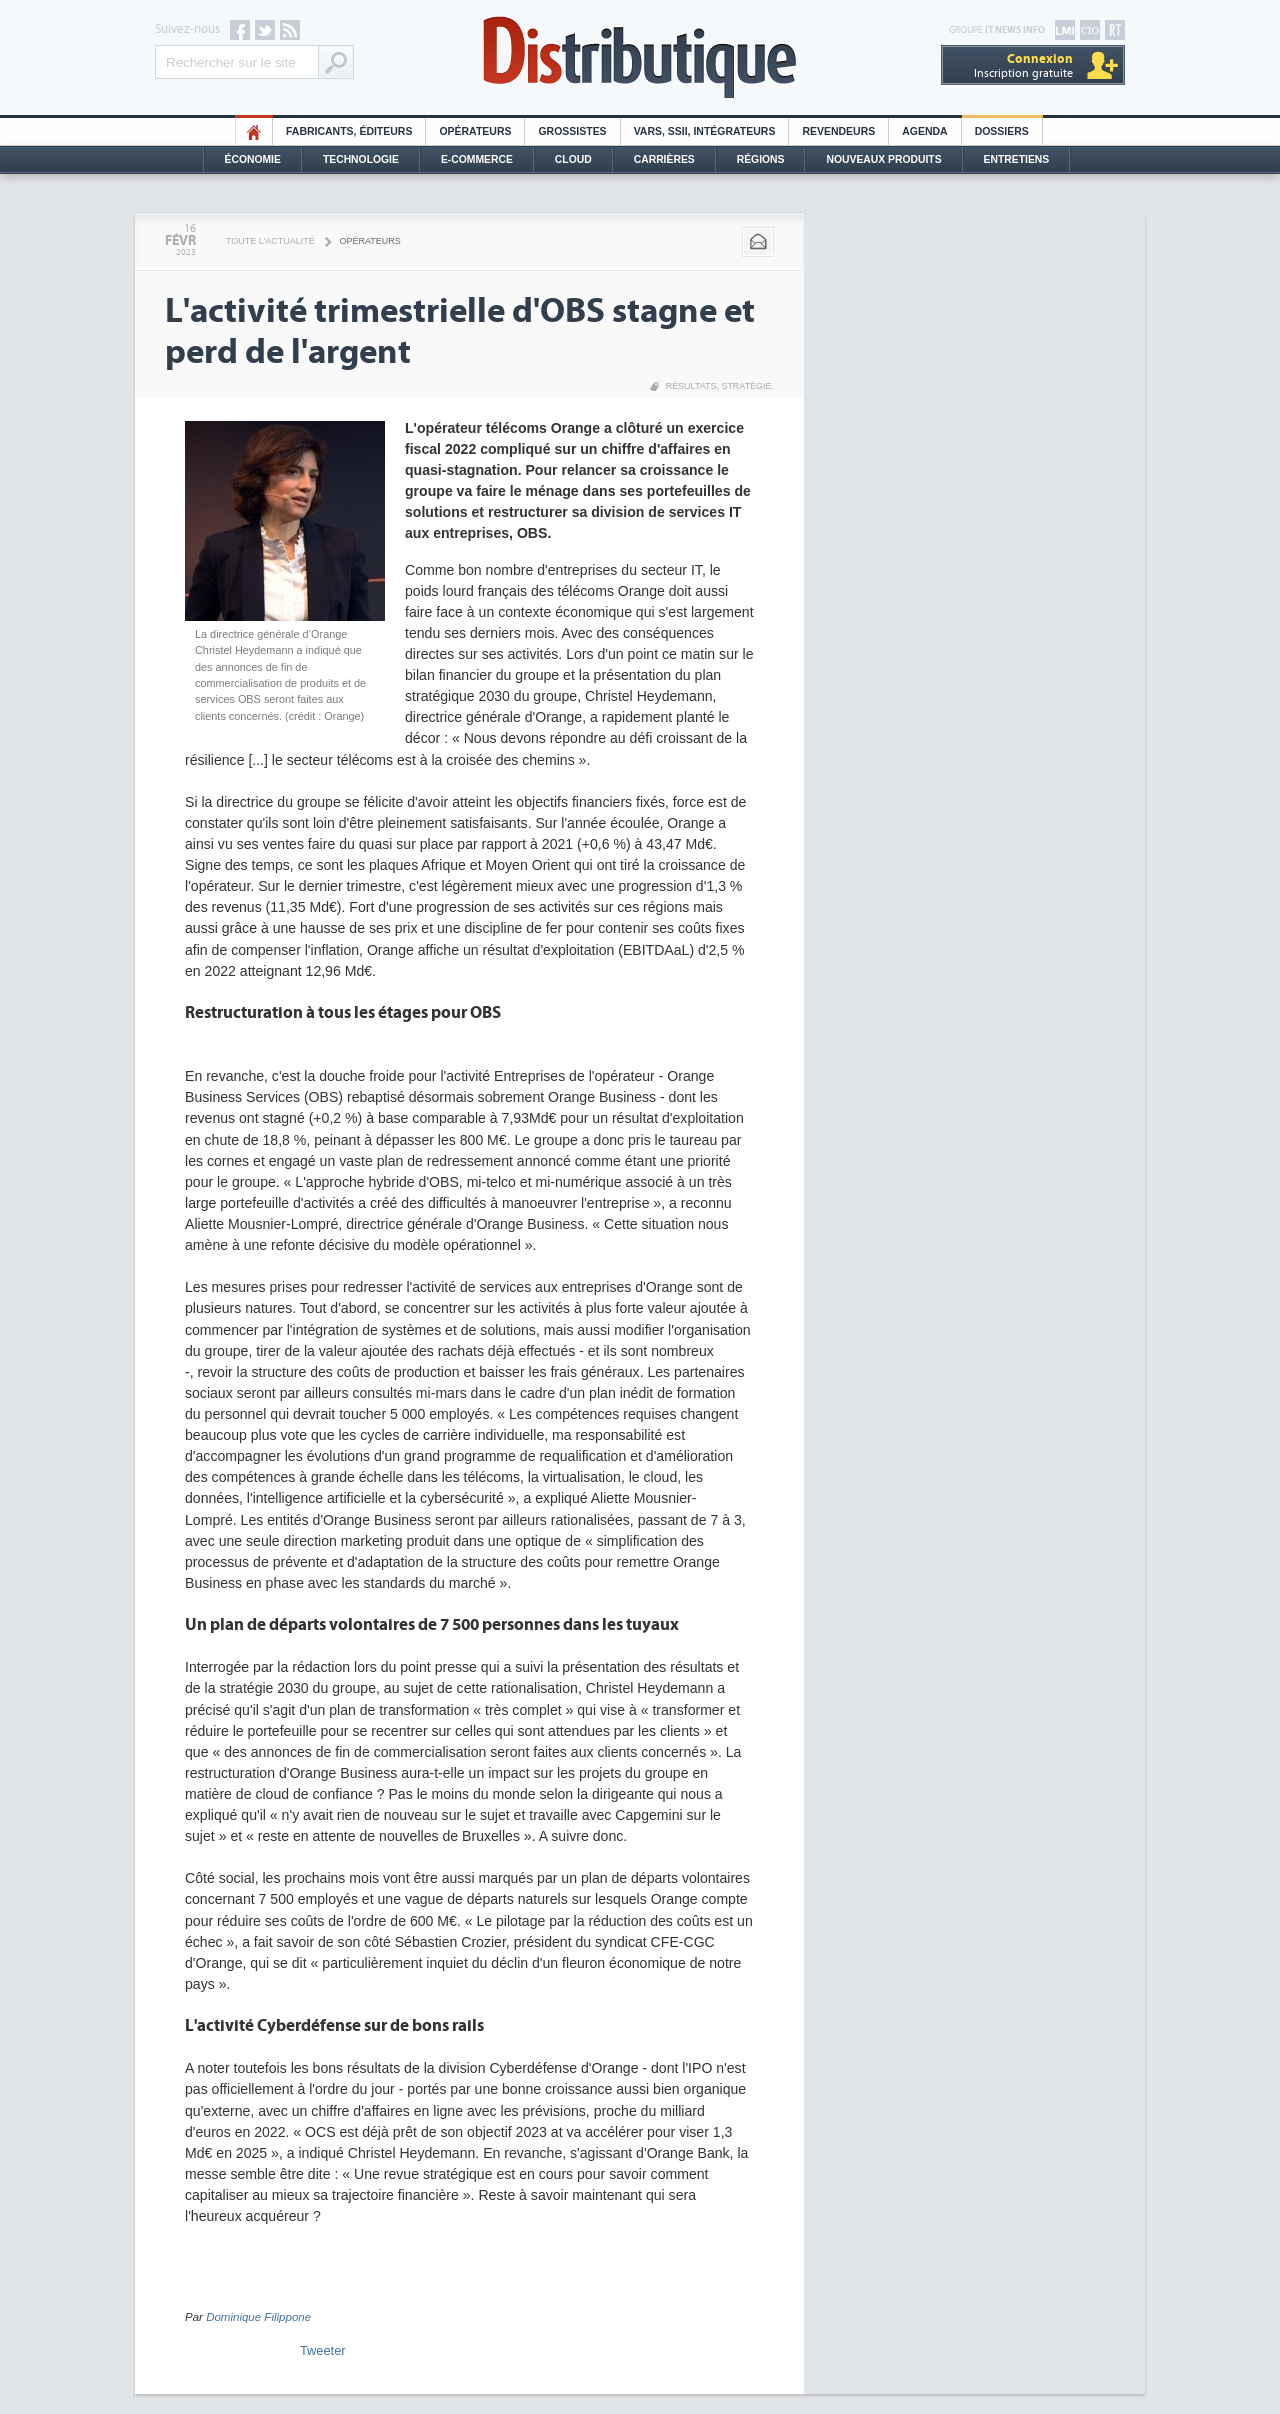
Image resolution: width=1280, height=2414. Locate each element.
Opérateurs (475, 131)
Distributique (640, 57)
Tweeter (323, 2350)
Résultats (691, 386)
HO (254, 131)
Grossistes (572, 131)
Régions (761, 159)
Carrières (664, 159)
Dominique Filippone (258, 2317)
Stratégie (746, 386)
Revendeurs (838, 131)
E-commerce (477, 159)
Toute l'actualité (270, 241)
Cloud (573, 159)
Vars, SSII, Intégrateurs (705, 131)
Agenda (924, 131)
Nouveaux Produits (883, 159)
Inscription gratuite (1023, 65)
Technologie (361, 159)
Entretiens (1017, 159)
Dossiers (1002, 131)
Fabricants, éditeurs (349, 131)
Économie (253, 159)
